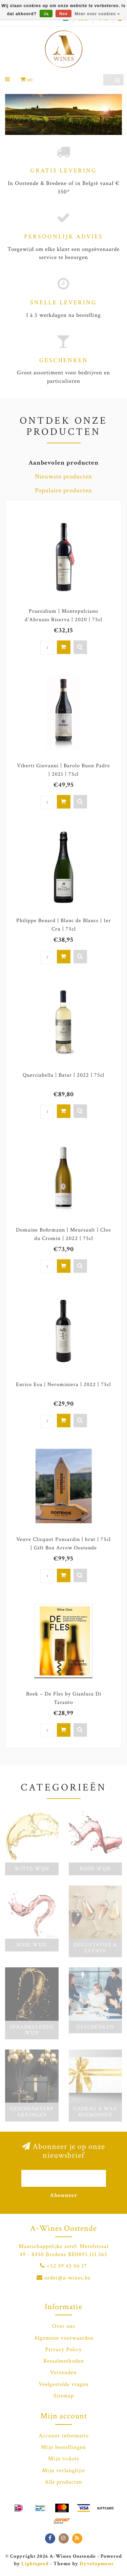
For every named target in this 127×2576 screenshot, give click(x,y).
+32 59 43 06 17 (66, 2266)
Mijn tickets (63, 2458)
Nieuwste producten (63, 476)
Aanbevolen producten (63, 463)
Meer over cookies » (97, 13)
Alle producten (63, 2482)
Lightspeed (35, 2563)
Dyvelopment (96, 2563)
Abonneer (64, 2195)
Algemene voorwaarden (63, 2338)
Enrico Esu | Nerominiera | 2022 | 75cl (63, 1384)
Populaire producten (63, 490)
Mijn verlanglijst (63, 2470)
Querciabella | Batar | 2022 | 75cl (63, 1075)
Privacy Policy (63, 2349)
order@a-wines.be (67, 2277)
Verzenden (63, 2372)
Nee (63, 13)
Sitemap (64, 2395)
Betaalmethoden (63, 2361)
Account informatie (64, 2435)
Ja (45, 13)
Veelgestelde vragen (64, 2384)
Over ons (63, 2326)
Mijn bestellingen (63, 2447)
